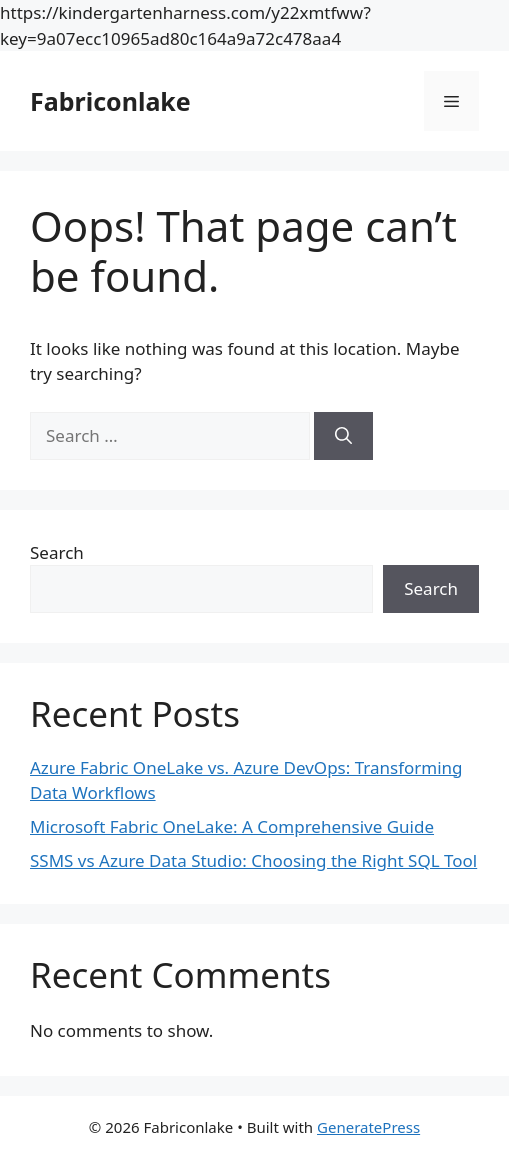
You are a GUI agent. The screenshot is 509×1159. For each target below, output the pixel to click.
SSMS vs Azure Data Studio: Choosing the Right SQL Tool (253, 860)
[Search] (343, 436)
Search (57, 552)
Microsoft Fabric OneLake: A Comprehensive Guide (232, 826)
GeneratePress (368, 1127)
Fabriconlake (110, 101)
